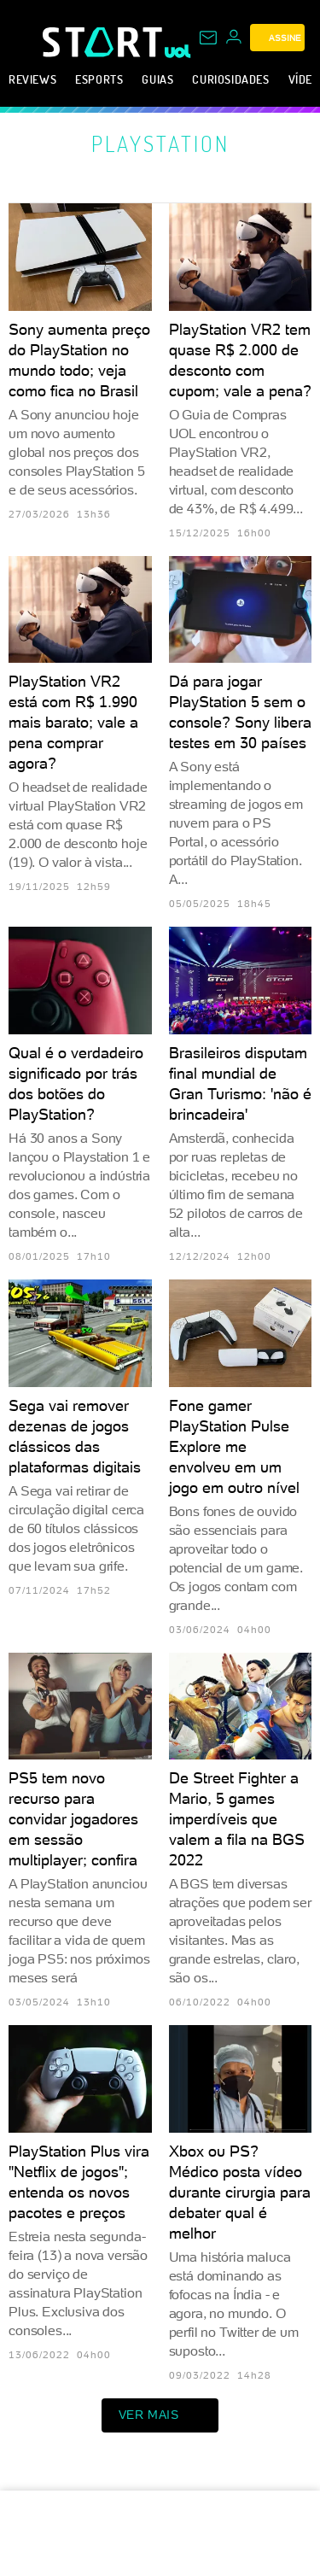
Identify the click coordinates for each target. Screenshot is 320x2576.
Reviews (32, 79)
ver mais (160, 2415)
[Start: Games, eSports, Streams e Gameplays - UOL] (104, 42)
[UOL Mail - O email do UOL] (208, 37)
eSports (99, 79)
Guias (157, 79)
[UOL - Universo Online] (178, 51)
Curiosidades (230, 79)
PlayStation (160, 143)
